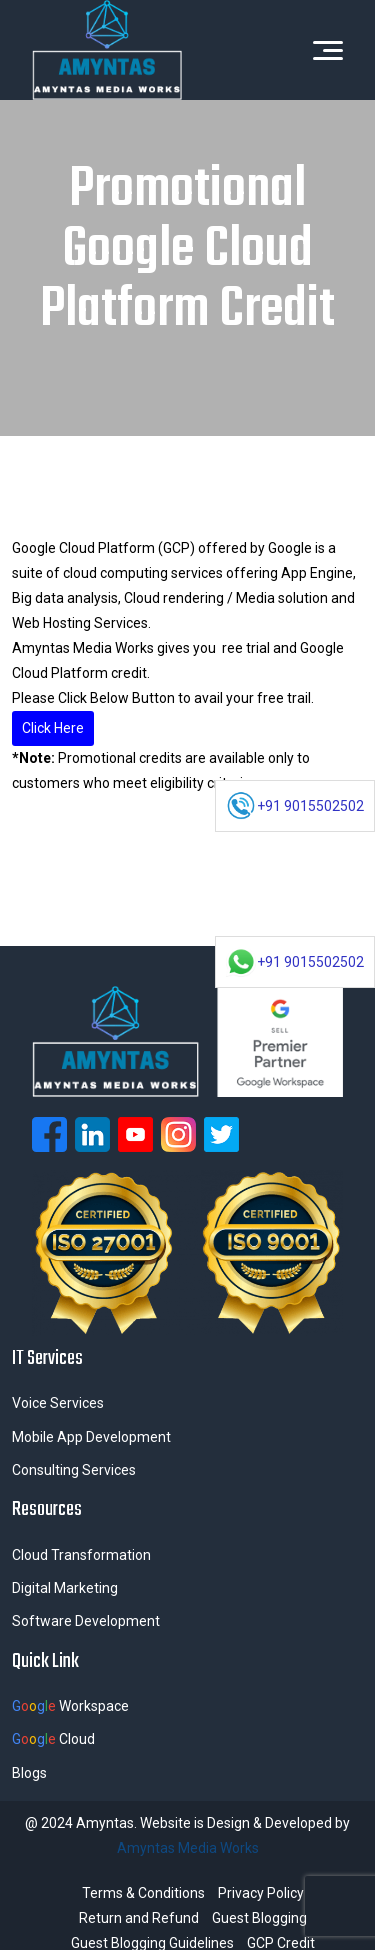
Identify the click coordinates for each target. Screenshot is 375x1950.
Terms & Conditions (143, 1893)
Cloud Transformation (81, 1555)
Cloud (53, 1739)
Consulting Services (74, 1470)
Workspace (70, 1706)
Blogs (29, 1773)
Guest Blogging (259, 1918)
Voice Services (58, 1403)
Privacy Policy (261, 1893)
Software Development (86, 1621)
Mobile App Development (91, 1437)
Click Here (53, 728)
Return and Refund (139, 1918)
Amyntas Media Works (188, 1848)
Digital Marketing (65, 1588)
